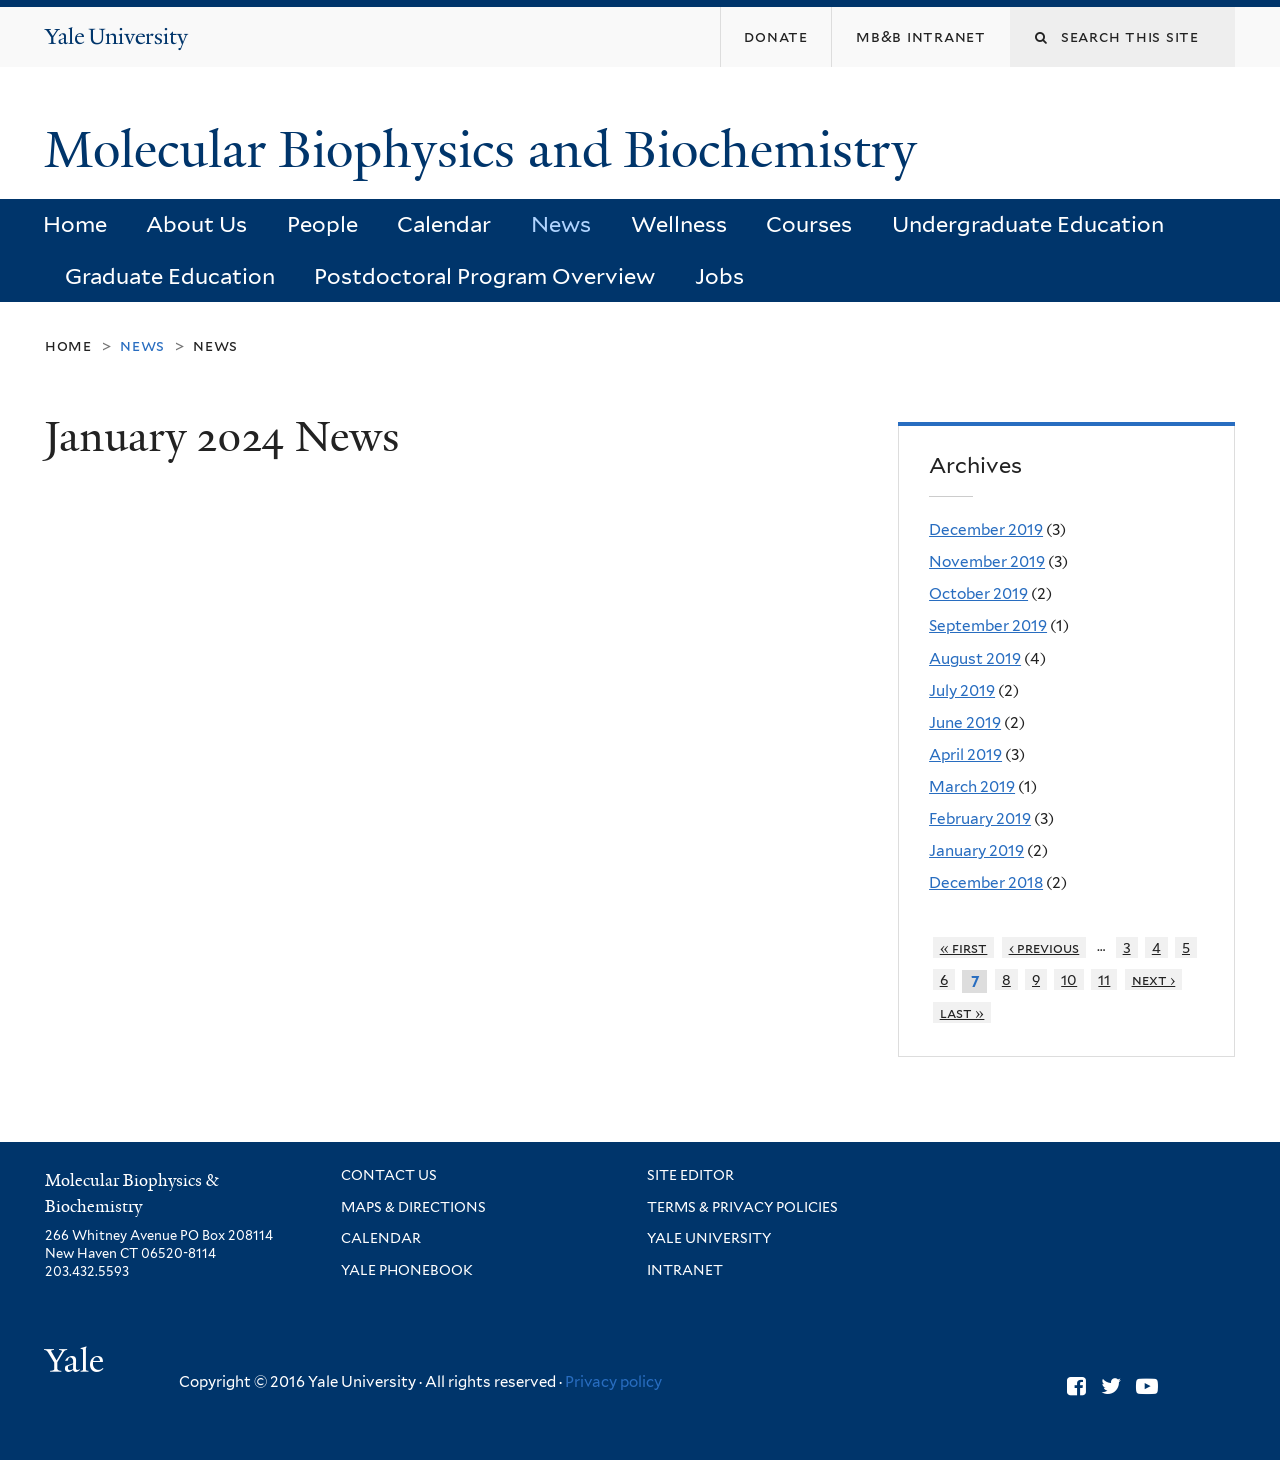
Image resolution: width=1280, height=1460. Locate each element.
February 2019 (980, 818)
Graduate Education (170, 276)
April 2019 (965, 754)
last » (962, 1012)
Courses (809, 224)
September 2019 (988, 625)
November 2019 (987, 561)
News (561, 224)
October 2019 (978, 593)
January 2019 (976, 850)
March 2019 (972, 786)
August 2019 (975, 658)
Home (75, 224)
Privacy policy (613, 1382)
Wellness (679, 224)
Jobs (719, 276)
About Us (196, 224)
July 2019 (962, 690)
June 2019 (965, 722)
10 (1069, 979)
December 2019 (986, 529)
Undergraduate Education (1028, 224)
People (322, 224)
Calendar (444, 224)
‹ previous (1044, 947)
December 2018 (986, 882)
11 (1104, 979)
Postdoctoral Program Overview (484, 276)
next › (1154, 979)
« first (964, 947)
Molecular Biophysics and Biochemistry (487, 150)
